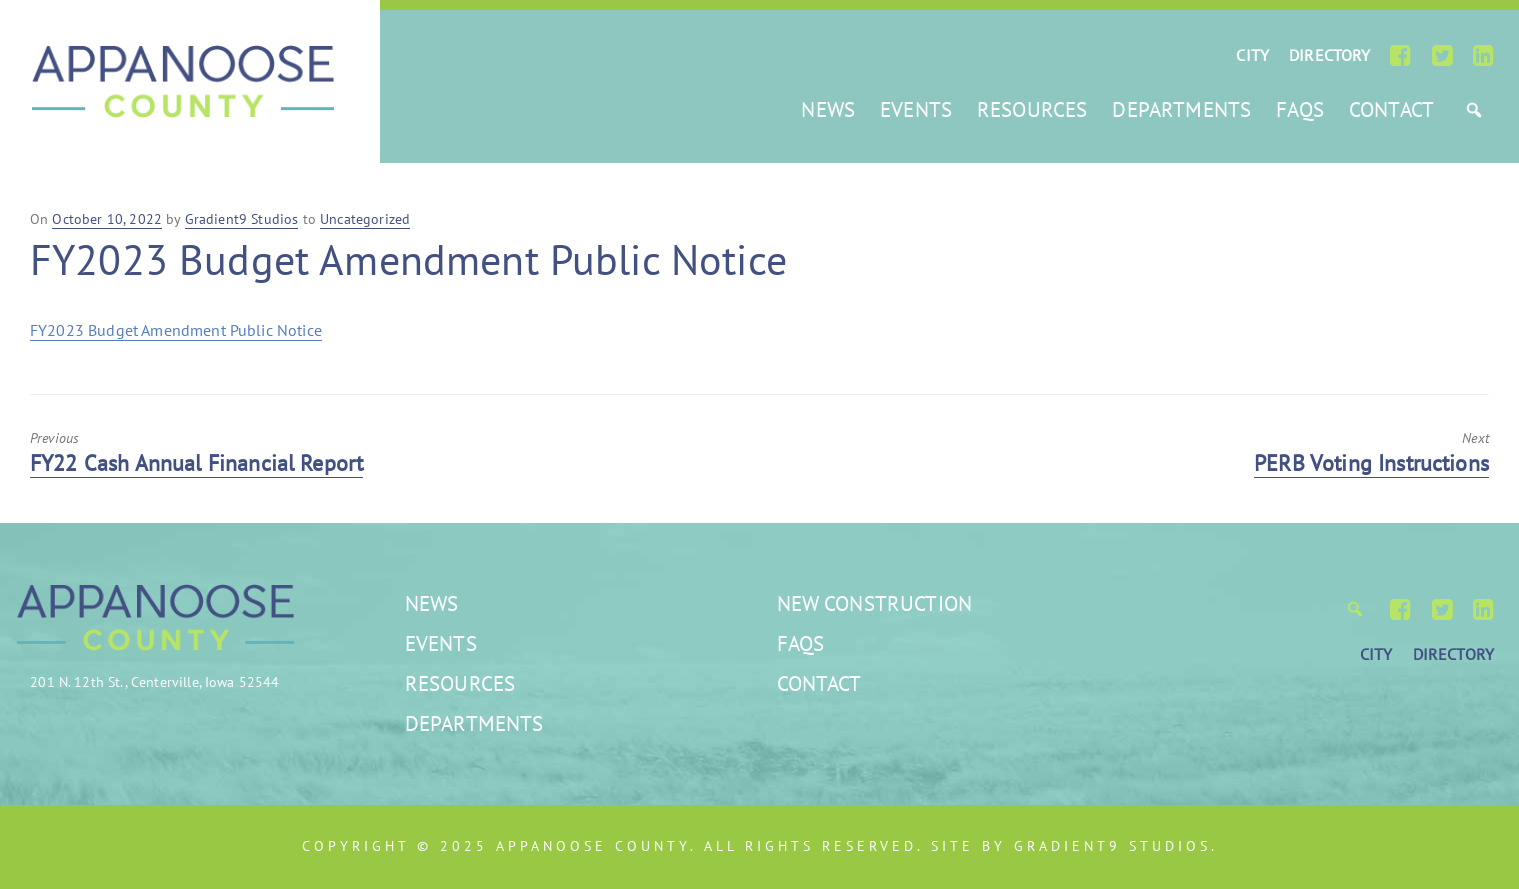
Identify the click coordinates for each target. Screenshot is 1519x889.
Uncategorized (365, 219)
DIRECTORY (1329, 55)
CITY (1252, 55)
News (828, 109)
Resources (1032, 109)
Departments (1181, 109)
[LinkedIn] (1483, 55)
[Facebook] (1400, 55)
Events (916, 109)
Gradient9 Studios (1112, 846)
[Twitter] (1442, 55)
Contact (1391, 109)
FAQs (1300, 109)
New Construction (875, 603)
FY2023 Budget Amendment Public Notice (176, 330)
